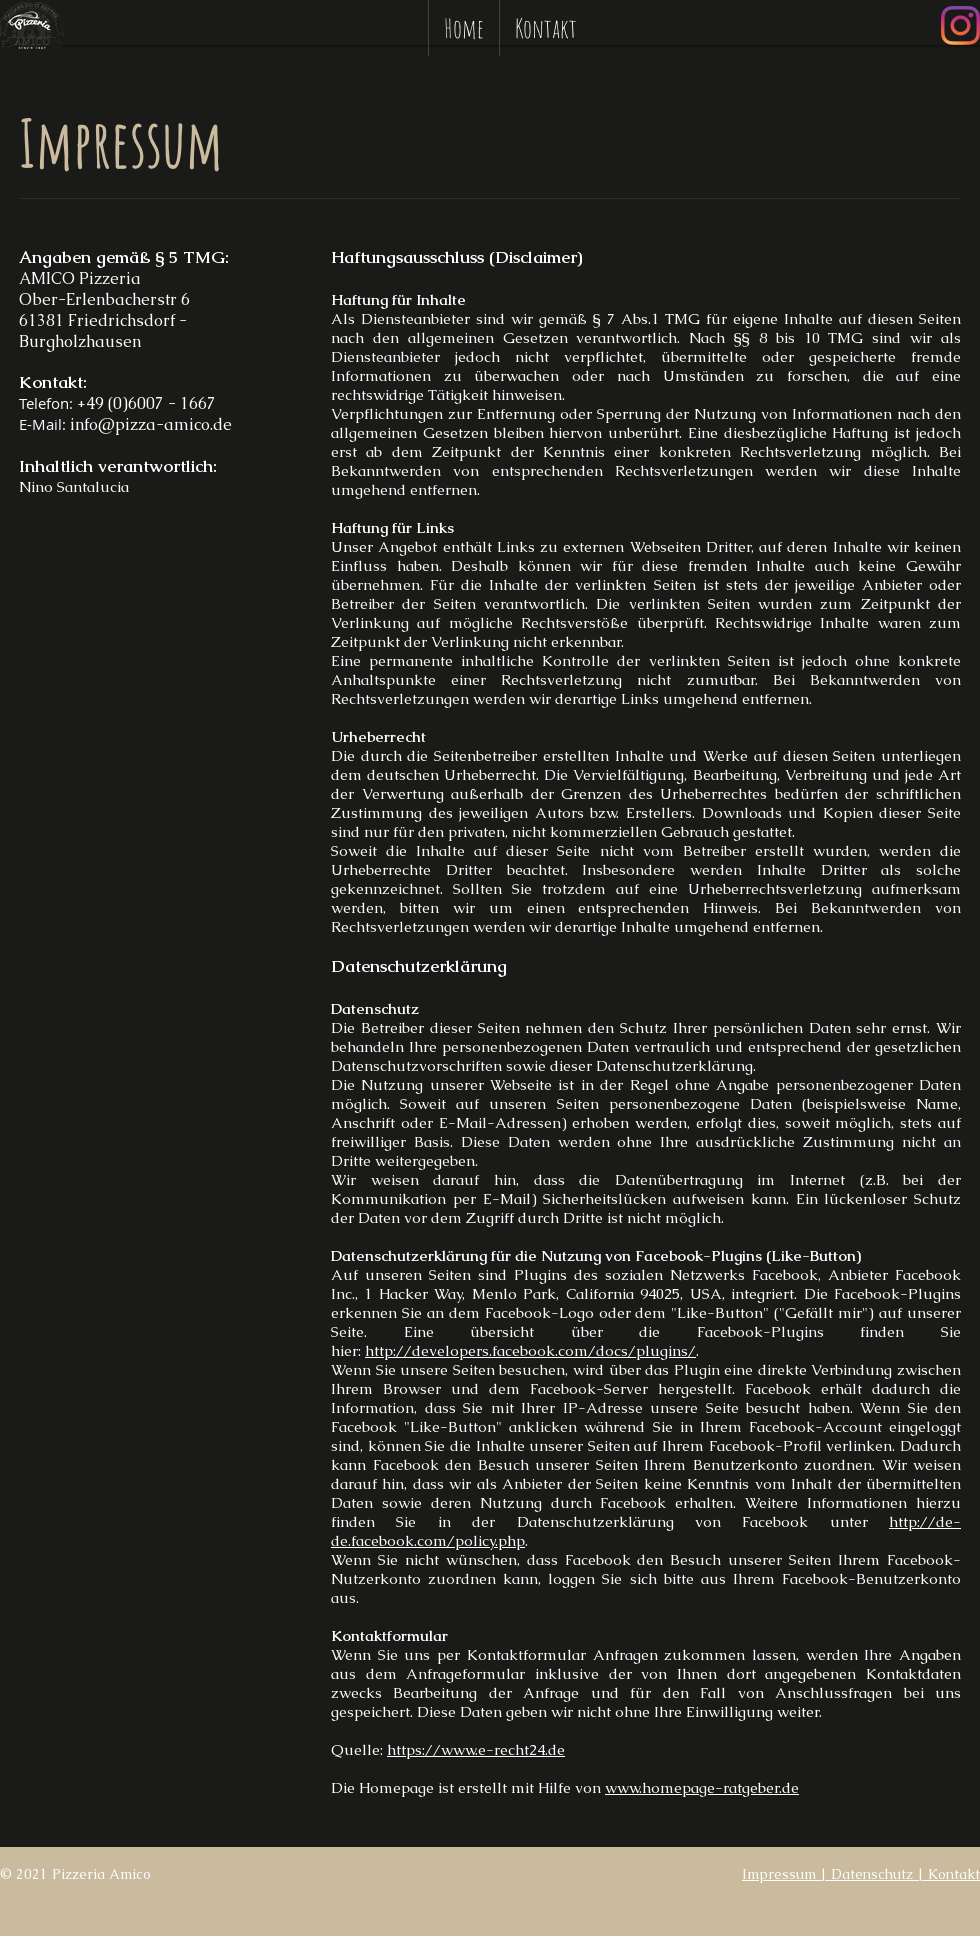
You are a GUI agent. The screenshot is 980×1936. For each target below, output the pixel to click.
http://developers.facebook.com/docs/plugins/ (530, 1350)
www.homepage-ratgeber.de (702, 1787)
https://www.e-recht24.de (476, 1749)
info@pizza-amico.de (151, 424)
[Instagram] (960, 25)
